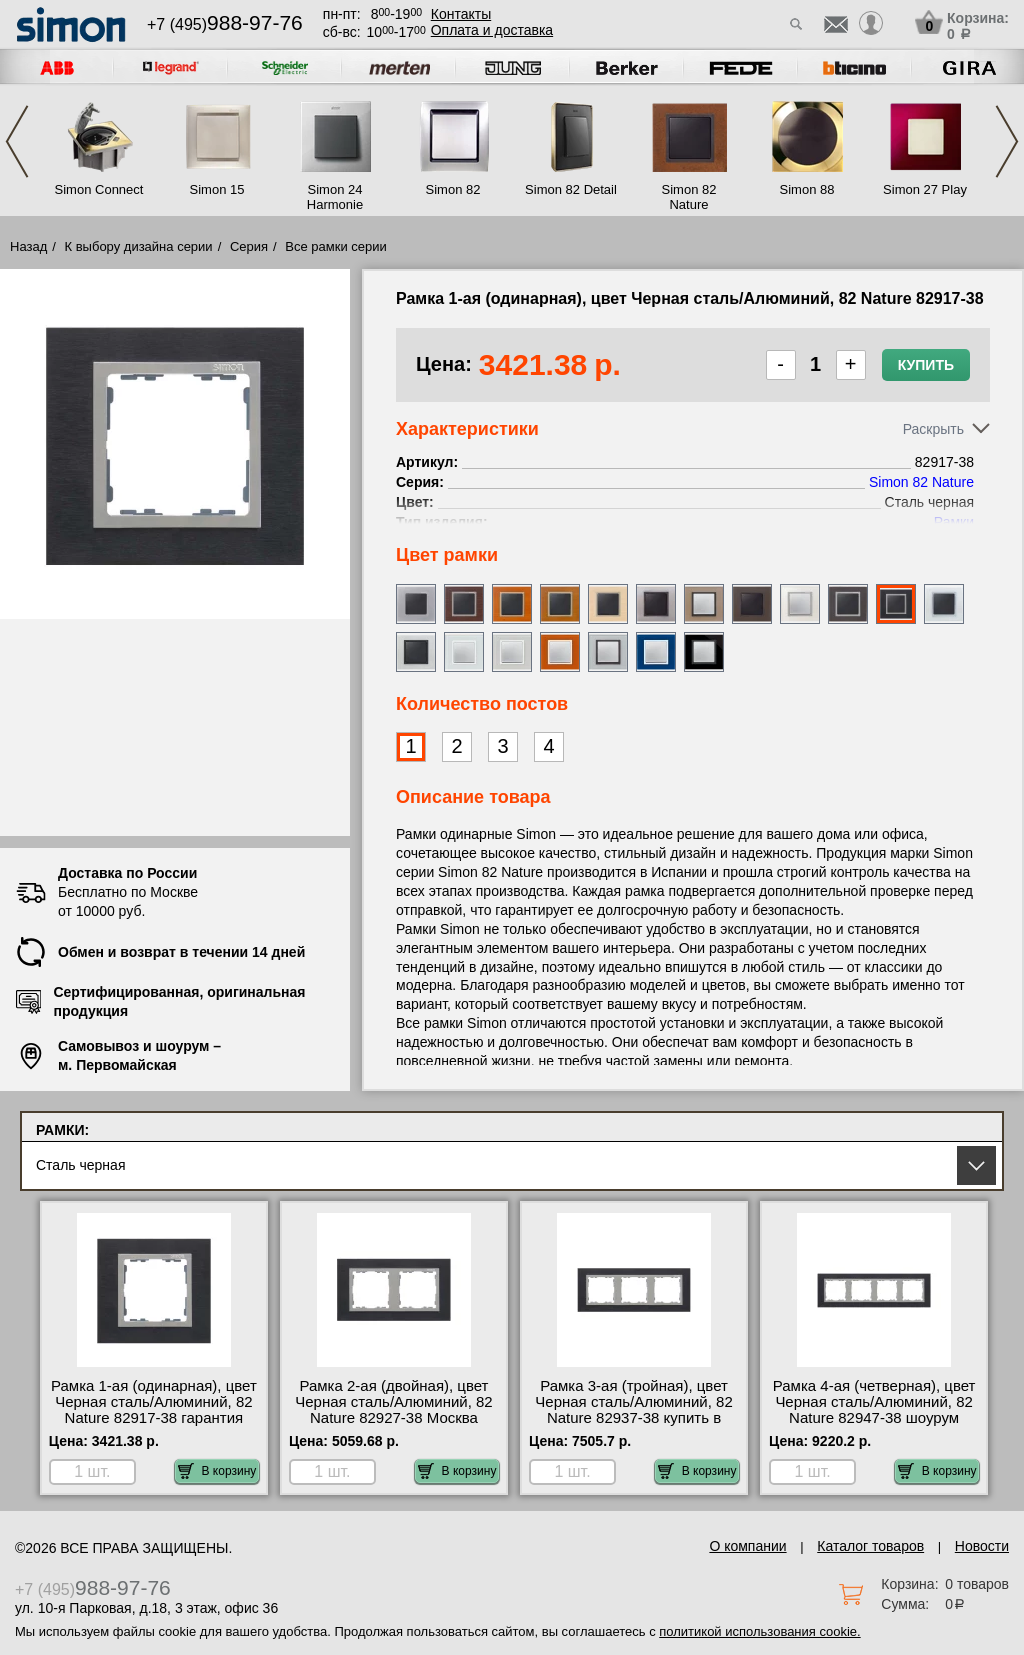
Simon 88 (807, 189)
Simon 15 (217, 189)
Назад (28, 246)
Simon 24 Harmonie (335, 197)
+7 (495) (225, 24)
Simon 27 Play (925, 189)
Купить (926, 365)
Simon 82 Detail (571, 189)
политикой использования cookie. (759, 1631)
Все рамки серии (335, 246)
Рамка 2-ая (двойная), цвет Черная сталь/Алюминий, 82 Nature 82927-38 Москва (393, 1402)
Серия (249, 246)
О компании (747, 1546)
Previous (17, 141)
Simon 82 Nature (689, 197)
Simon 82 (453, 189)
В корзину (217, 1471)
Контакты (461, 14)
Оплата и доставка (492, 30)
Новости (982, 1546)
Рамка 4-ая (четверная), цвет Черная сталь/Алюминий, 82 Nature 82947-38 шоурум (874, 1402)
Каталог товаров (870, 1546)
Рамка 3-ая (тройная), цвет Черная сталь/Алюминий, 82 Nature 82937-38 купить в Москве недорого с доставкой (634, 1410)
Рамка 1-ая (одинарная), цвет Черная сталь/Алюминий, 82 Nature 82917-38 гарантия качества (154, 1410)
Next (1007, 141)
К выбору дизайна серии (139, 246)
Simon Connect (99, 189)
